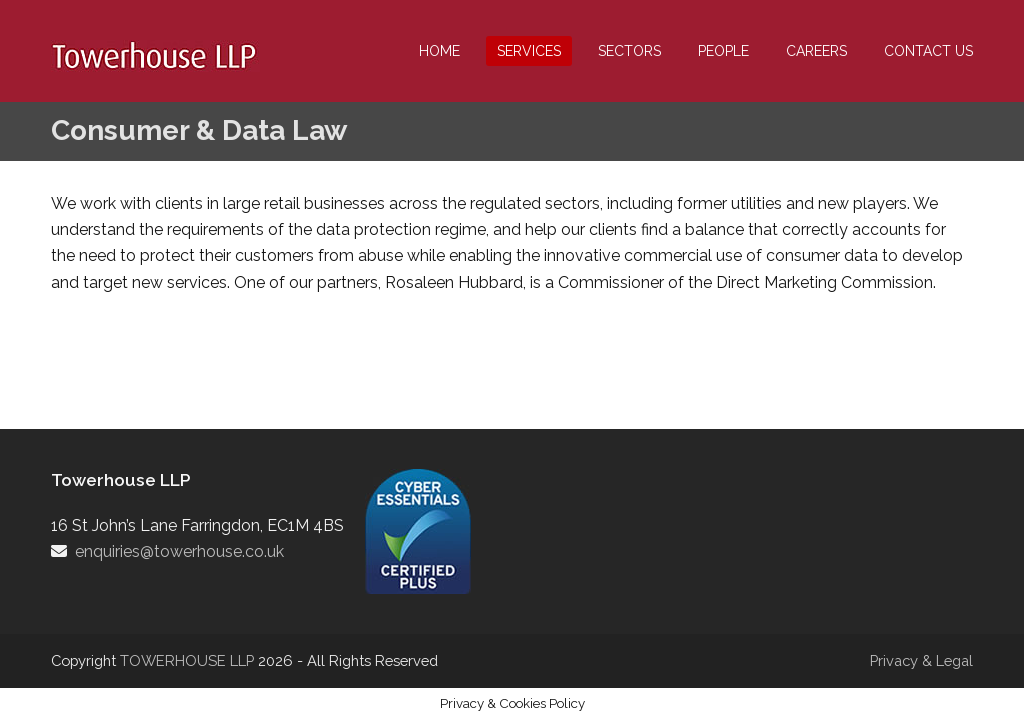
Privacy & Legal (921, 660)
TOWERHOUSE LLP (189, 660)
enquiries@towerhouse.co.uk (179, 551)
